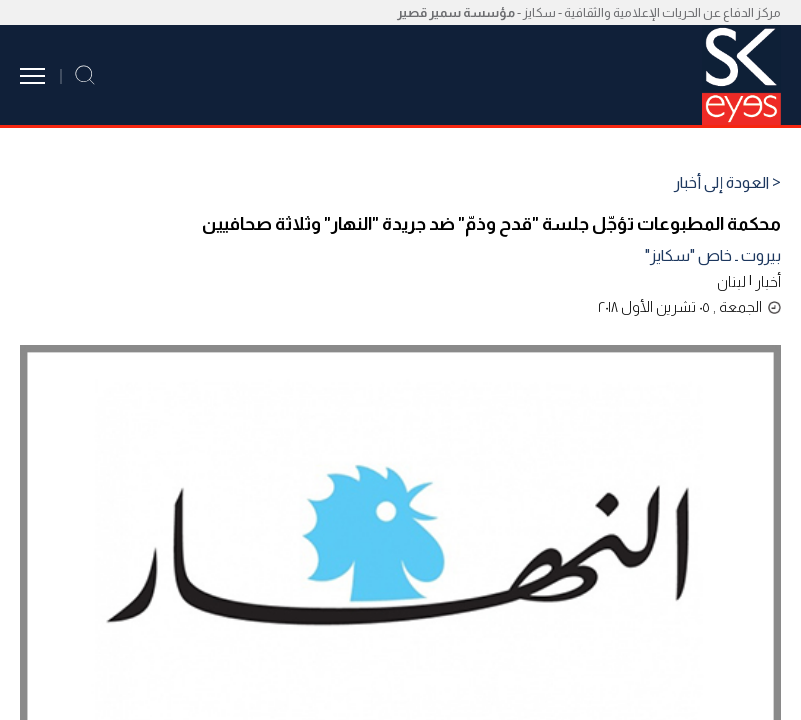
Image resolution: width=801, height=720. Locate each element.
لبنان (731, 281)
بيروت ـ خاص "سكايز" (713, 255)
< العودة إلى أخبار (727, 183)
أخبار (768, 281)
